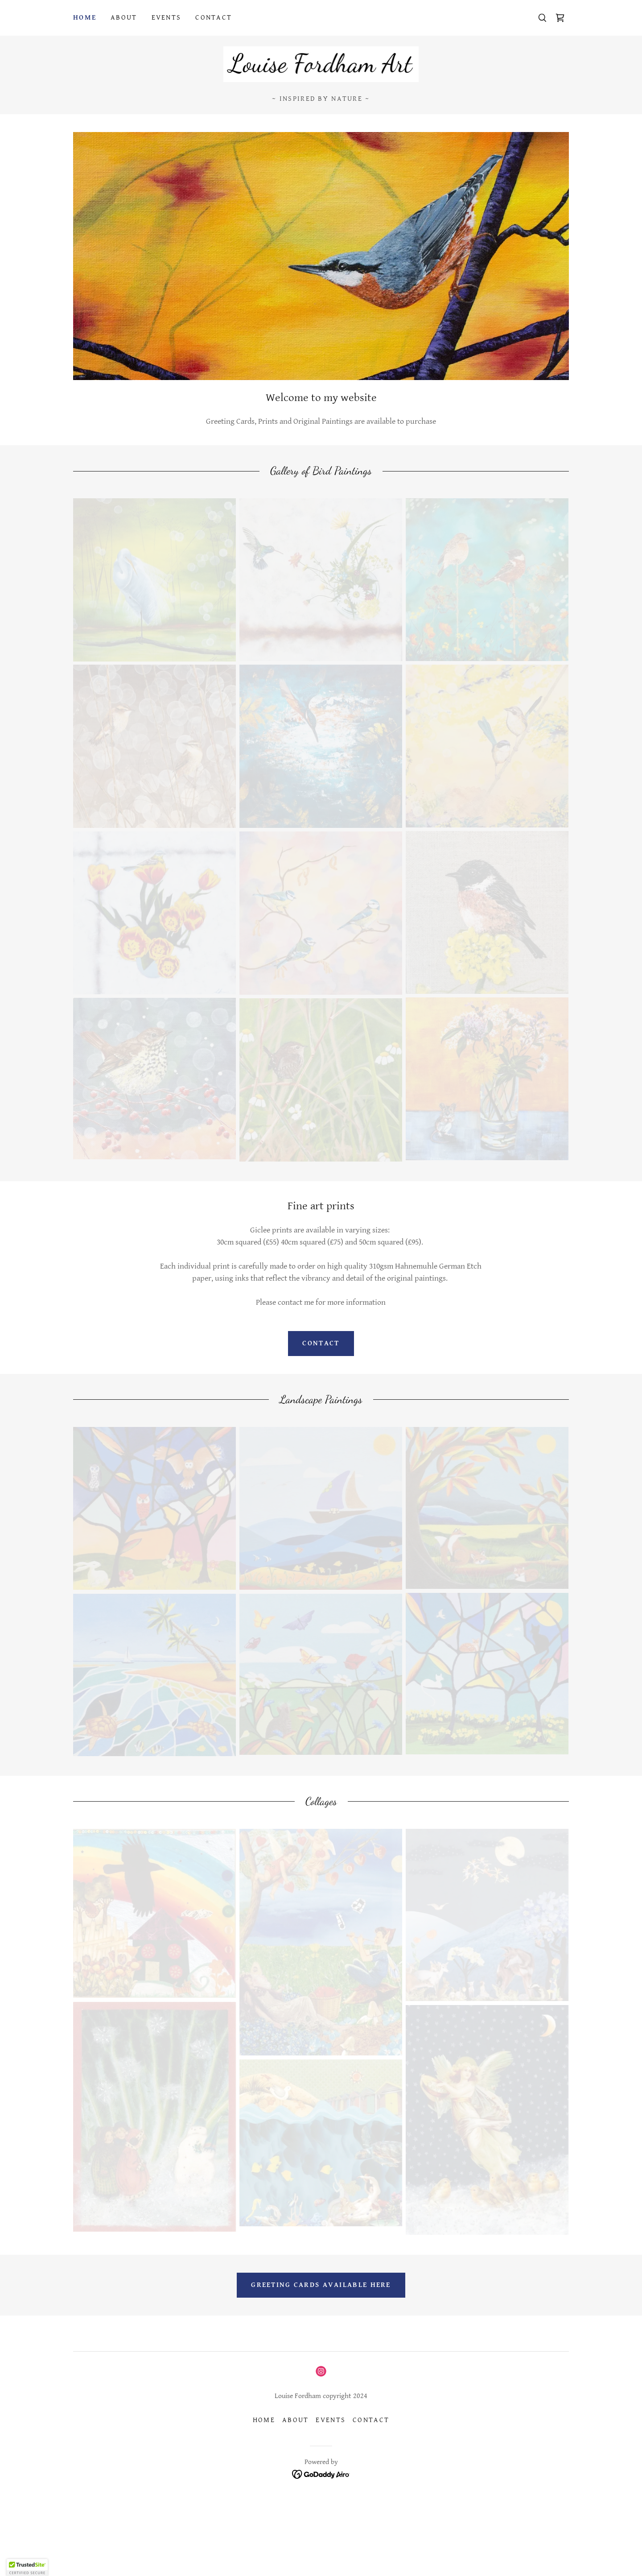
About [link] (124, 17)
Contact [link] (213, 17)
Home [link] (84, 17)
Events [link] (166, 17)
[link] (560, 18)
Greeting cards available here (321, 2285)
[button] (27, 2567)
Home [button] (264, 2420)
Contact (320, 1343)
